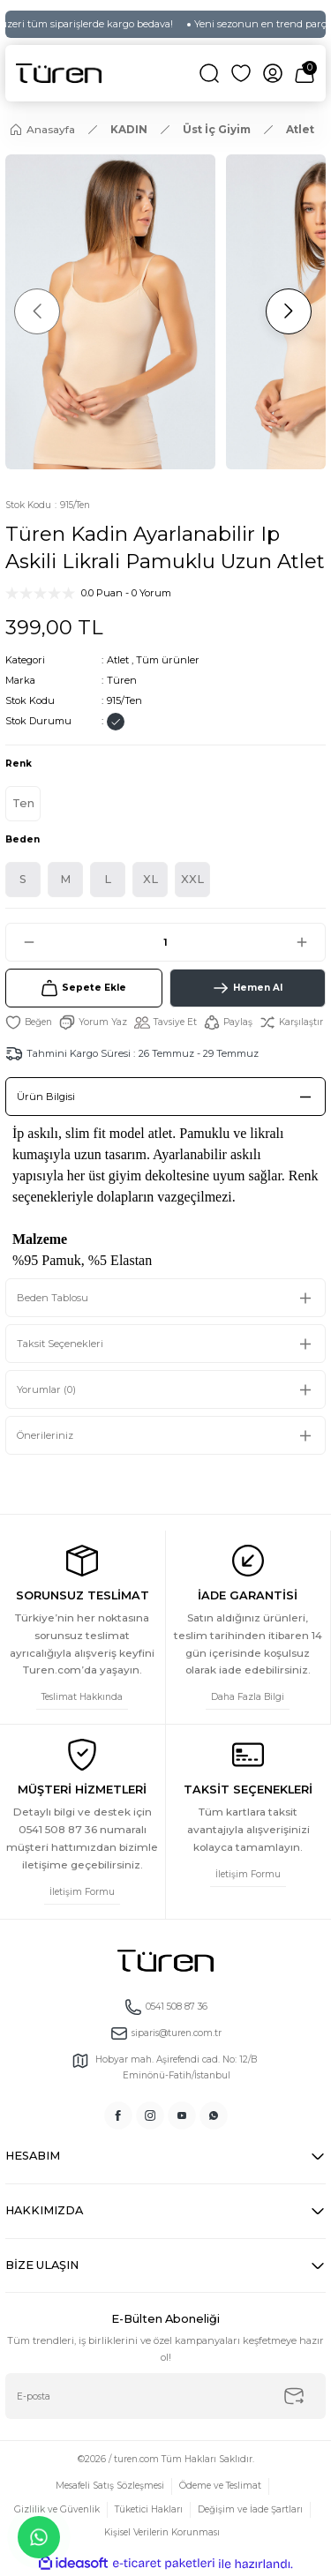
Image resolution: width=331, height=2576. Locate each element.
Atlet (118, 660)
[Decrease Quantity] (21, 942)
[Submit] (294, 2396)
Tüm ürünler (167, 660)
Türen (122, 680)
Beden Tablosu (52, 1298)
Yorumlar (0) (46, 1389)
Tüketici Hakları (149, 2509)
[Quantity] (165, 942)
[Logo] (59, 73)
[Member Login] (272, 73)
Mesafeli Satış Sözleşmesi (110, 2485)
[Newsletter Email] (165, 2396)
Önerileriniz (45, 1435)
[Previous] (37, 311)
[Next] (289, 311)
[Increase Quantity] (310, 942)
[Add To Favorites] (28, 1022)
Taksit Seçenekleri (60, 1343)
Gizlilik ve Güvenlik (57, 2509)
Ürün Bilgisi (46, 1096)
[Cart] (304, 73)
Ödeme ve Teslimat (220, 2485)
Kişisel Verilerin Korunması (162, 2532)
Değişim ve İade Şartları (250, 2509)
